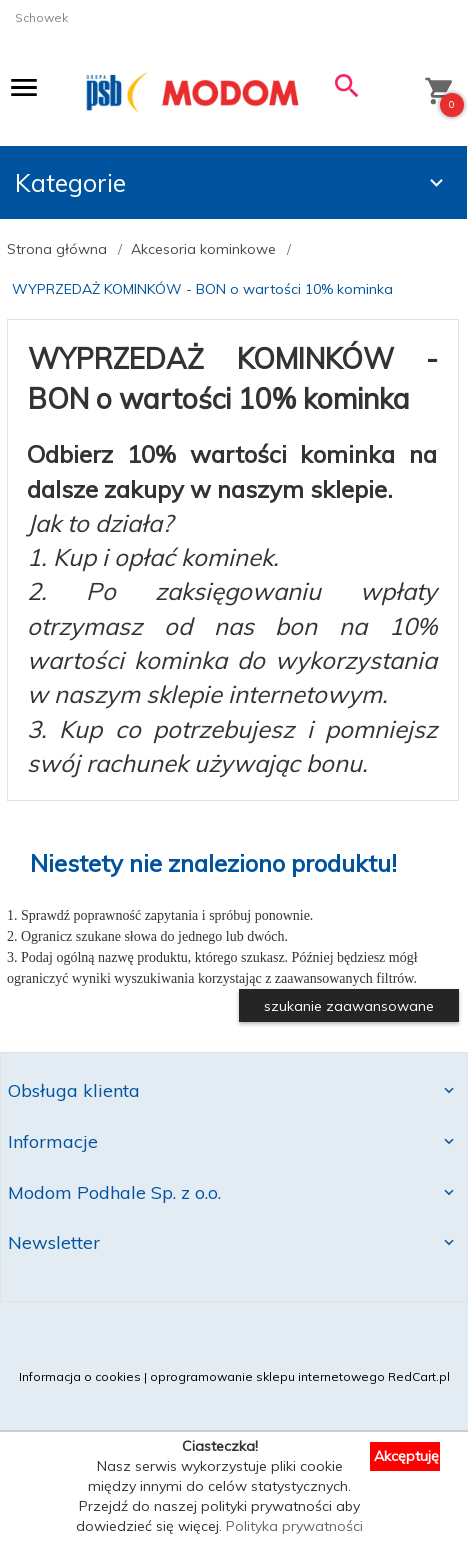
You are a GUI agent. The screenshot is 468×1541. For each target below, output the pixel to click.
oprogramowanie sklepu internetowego (267, 1376)
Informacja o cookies (80, 1376)
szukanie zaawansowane (349, 1006)
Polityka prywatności (294, 1526)
